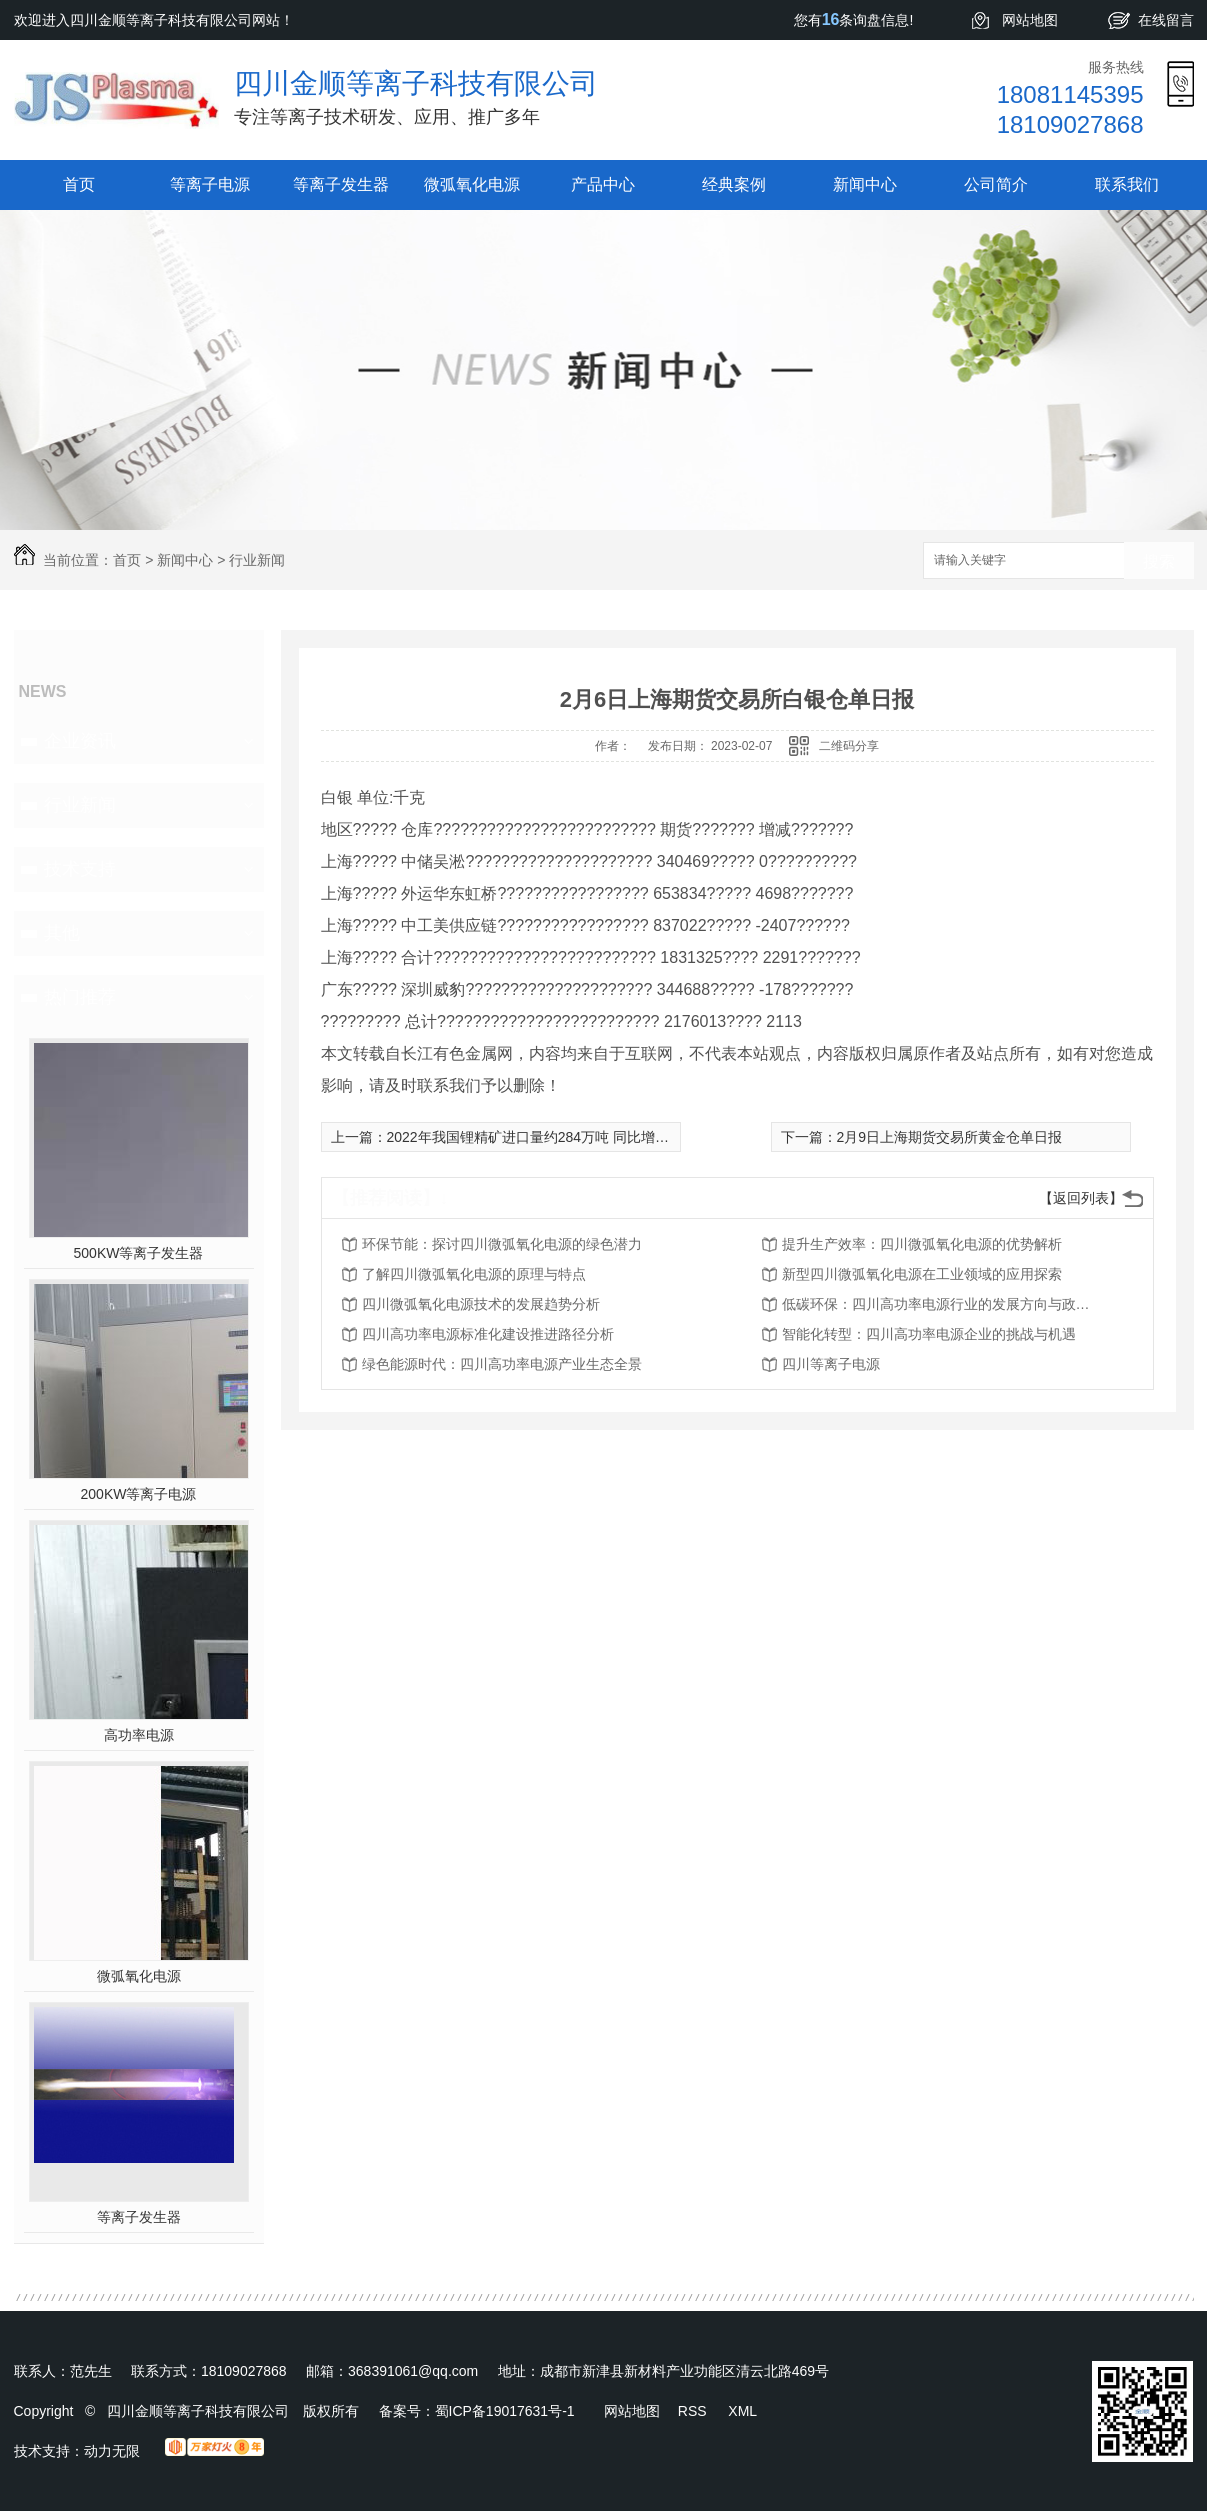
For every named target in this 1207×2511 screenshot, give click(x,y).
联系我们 (1127, 184)
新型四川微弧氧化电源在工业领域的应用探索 (922, 1274)
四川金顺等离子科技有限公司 (416, 83)
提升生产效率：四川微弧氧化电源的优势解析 (922, 1244)
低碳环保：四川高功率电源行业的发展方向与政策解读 (942, 1304)
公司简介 (996, 184)
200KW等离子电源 (139, 1494)
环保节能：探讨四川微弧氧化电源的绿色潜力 (502, 1244)
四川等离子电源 (831, 1364)
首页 (79, 184)
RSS (694, 2411)
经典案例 (734, 184)
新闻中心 (865, 184)
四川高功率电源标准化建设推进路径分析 (488, 1334)
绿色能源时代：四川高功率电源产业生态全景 (502, 1364)
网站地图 (1030, 20)
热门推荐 (80, 997)
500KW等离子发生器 (139, 1253)
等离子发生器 (341, 184)
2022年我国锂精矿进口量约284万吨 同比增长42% (542, 1137)
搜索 (1159, 561)
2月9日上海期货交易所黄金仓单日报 (950, 1137)
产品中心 (603, 184)
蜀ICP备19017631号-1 (505, 2411)
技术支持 (80, 869)
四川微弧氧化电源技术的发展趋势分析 (481, 1304)
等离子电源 (210, 184)
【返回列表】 (1081, 1198)
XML (742, 2411)
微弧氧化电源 (472, 184)
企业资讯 (80, 741)
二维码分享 (849, 746)
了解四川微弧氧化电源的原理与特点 (474, 1274)
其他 (62, 933)
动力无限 (112, 2451)
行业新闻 (257, 560)
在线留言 (1166, 20)
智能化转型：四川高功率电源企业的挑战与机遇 (929, 1334)
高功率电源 (139, 1735)
